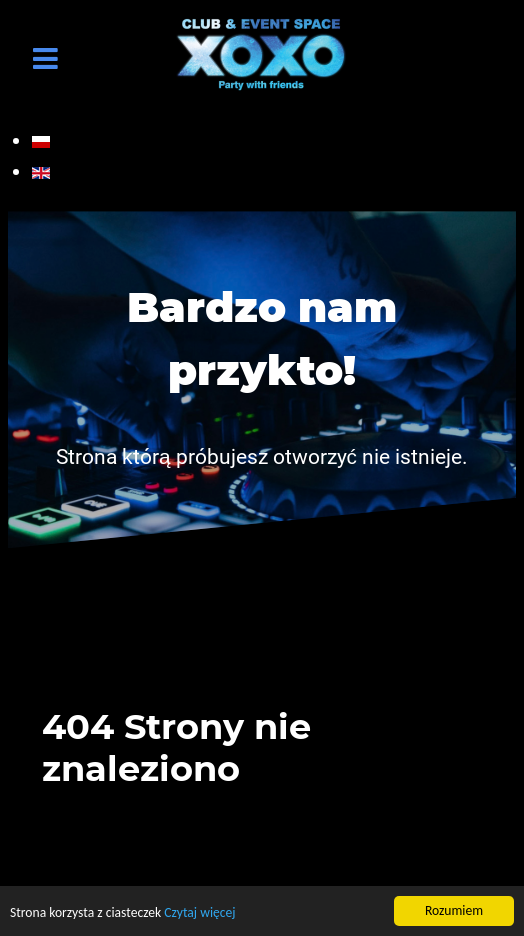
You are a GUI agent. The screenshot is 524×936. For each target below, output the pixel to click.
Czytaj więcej (199, 913)
